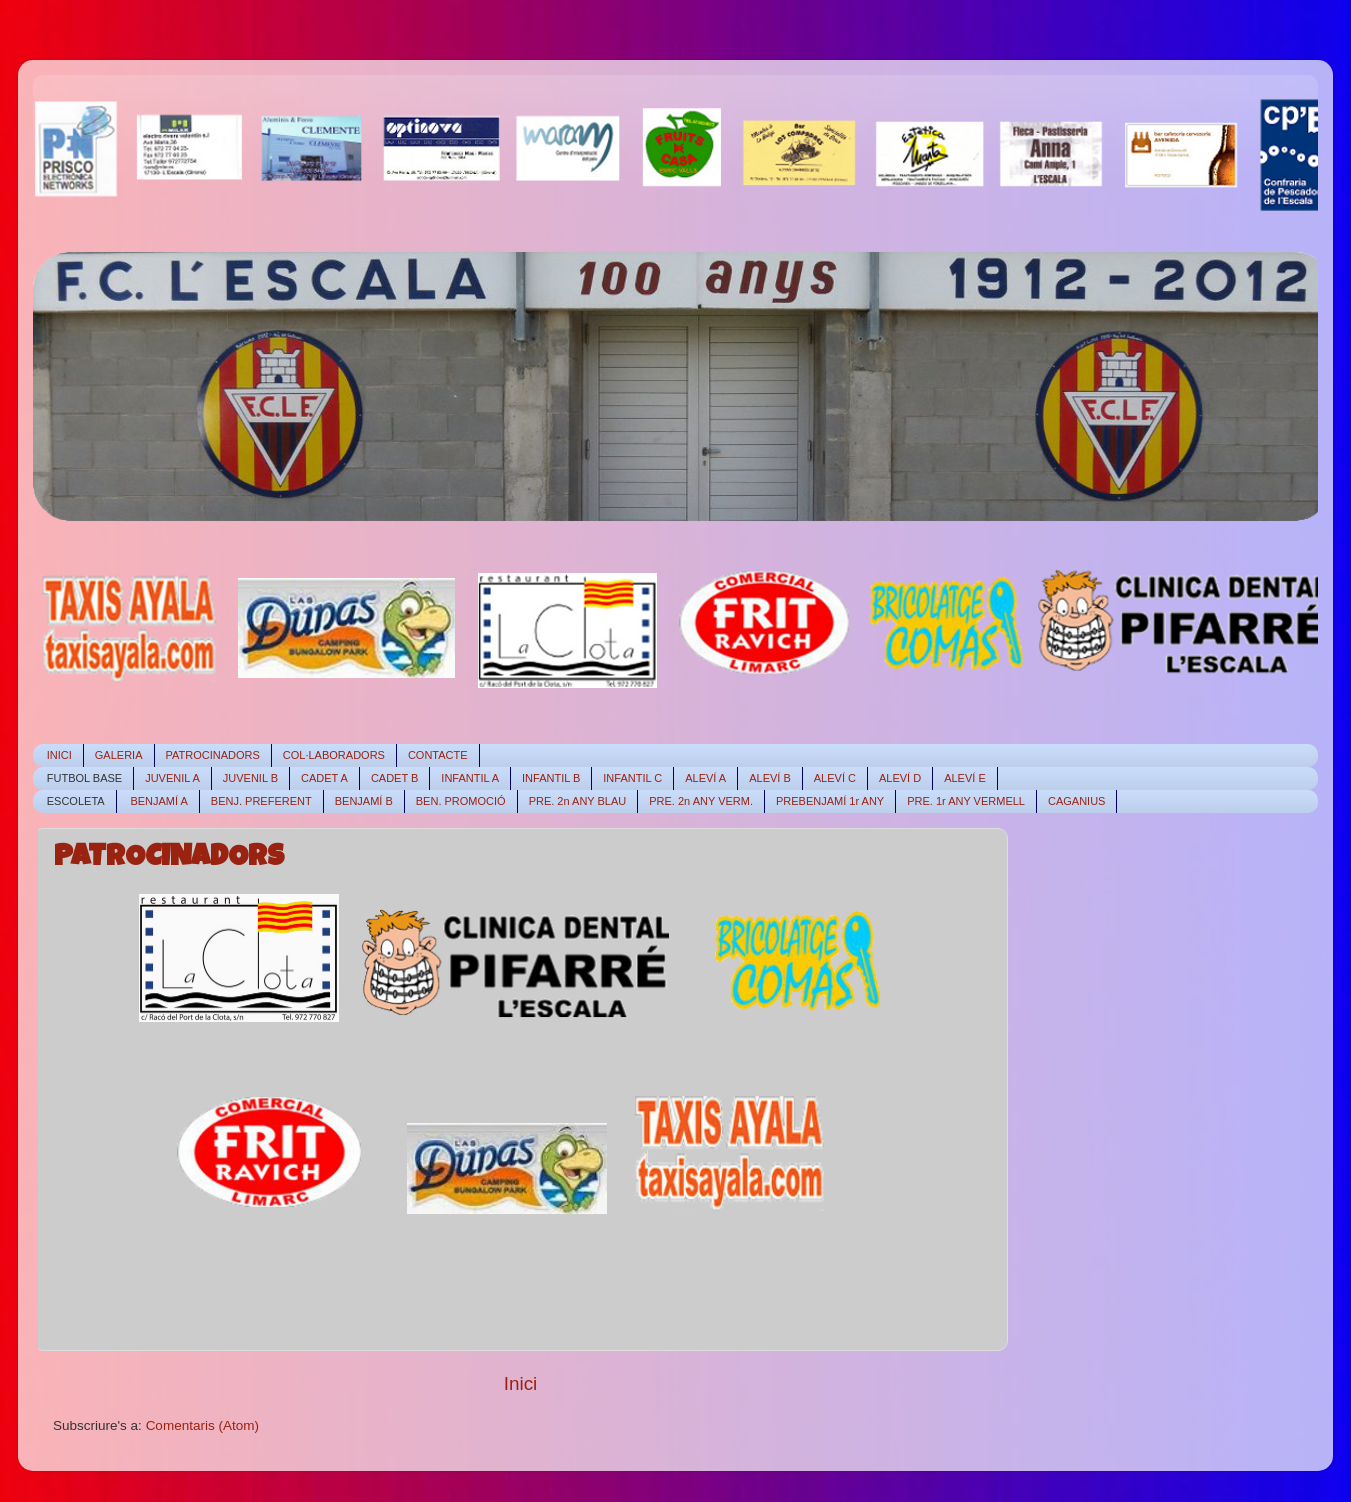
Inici (521, 1383)
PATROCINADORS (169, 859)
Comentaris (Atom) (202, 1425)
